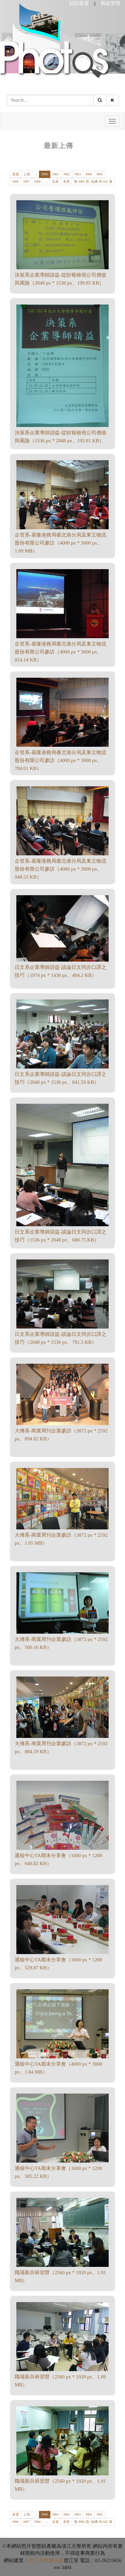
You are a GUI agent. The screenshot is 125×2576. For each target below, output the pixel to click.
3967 (26, 181)
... (35, 174)
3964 (88, 174)
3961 (55, 174)
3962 (66, 174)
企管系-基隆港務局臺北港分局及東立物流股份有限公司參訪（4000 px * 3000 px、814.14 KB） (60, 651)
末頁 (66, 181)
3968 (37, 181)
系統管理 (110, 3)
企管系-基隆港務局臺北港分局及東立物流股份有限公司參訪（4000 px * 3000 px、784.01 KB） (60, 760)
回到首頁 (79, 3)
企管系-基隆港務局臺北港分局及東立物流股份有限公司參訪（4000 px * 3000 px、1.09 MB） (60, 543)
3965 (99, 174)
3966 (15, 181)
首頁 (15, 174)
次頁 (55, 181)
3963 (77, 174)
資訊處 (56, 2560)
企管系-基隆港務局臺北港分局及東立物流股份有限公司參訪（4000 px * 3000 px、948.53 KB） (60, 869)
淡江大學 (39, 2560)
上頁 (26, 174)
